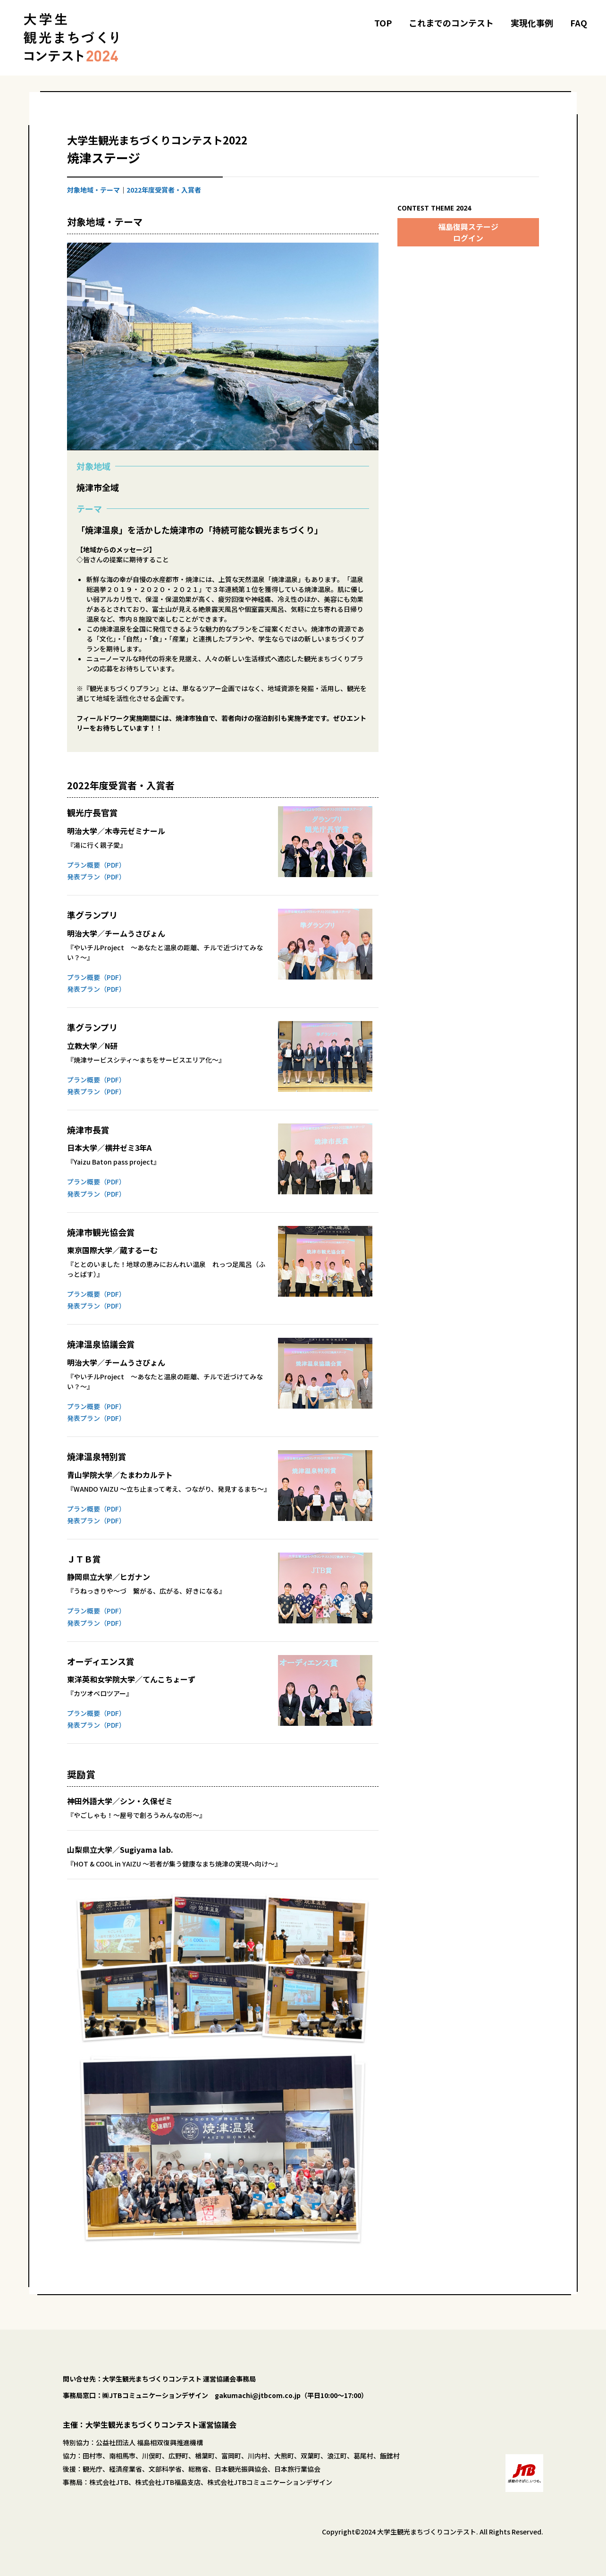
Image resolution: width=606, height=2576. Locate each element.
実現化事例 (532, 23)
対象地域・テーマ (93, 189)
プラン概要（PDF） (96, 865)
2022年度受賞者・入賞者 (163, 189)
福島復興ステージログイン (468, 232)
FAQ (578, 23)
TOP (383, 23)
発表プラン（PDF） (96, 876)
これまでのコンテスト (451, 23)
